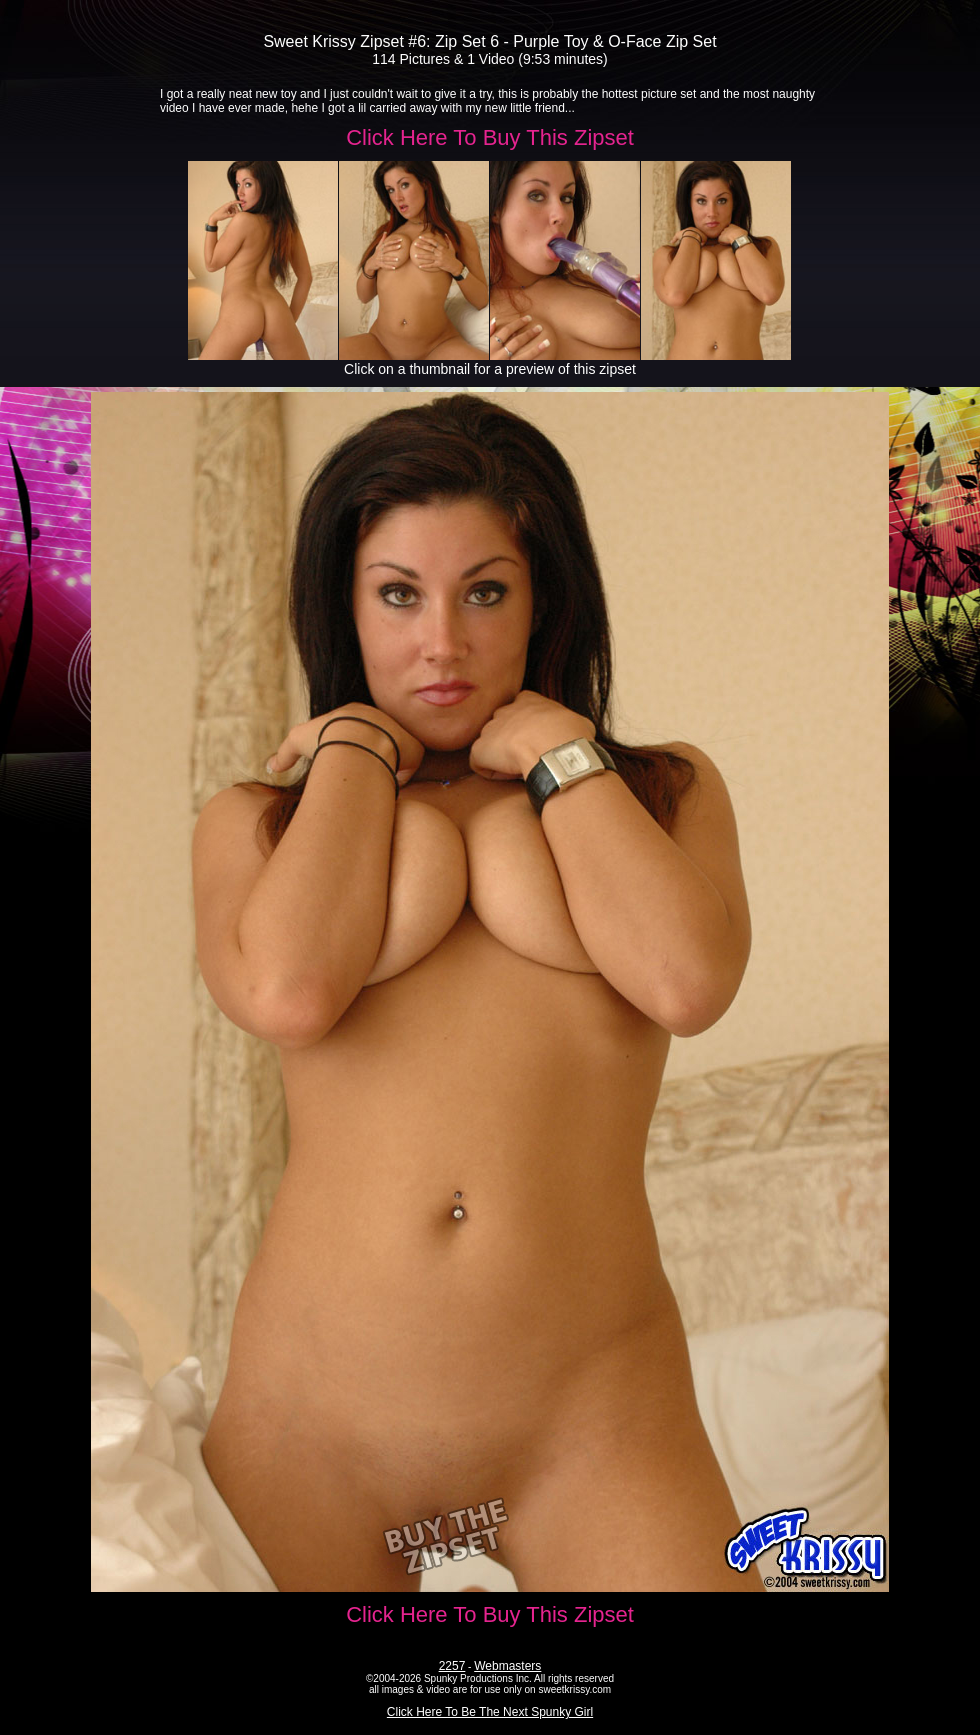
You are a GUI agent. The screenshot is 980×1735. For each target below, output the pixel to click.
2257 (452, 1666)
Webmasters (507, 1666)
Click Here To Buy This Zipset (490, 137)
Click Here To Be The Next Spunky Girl (490, 1712)
